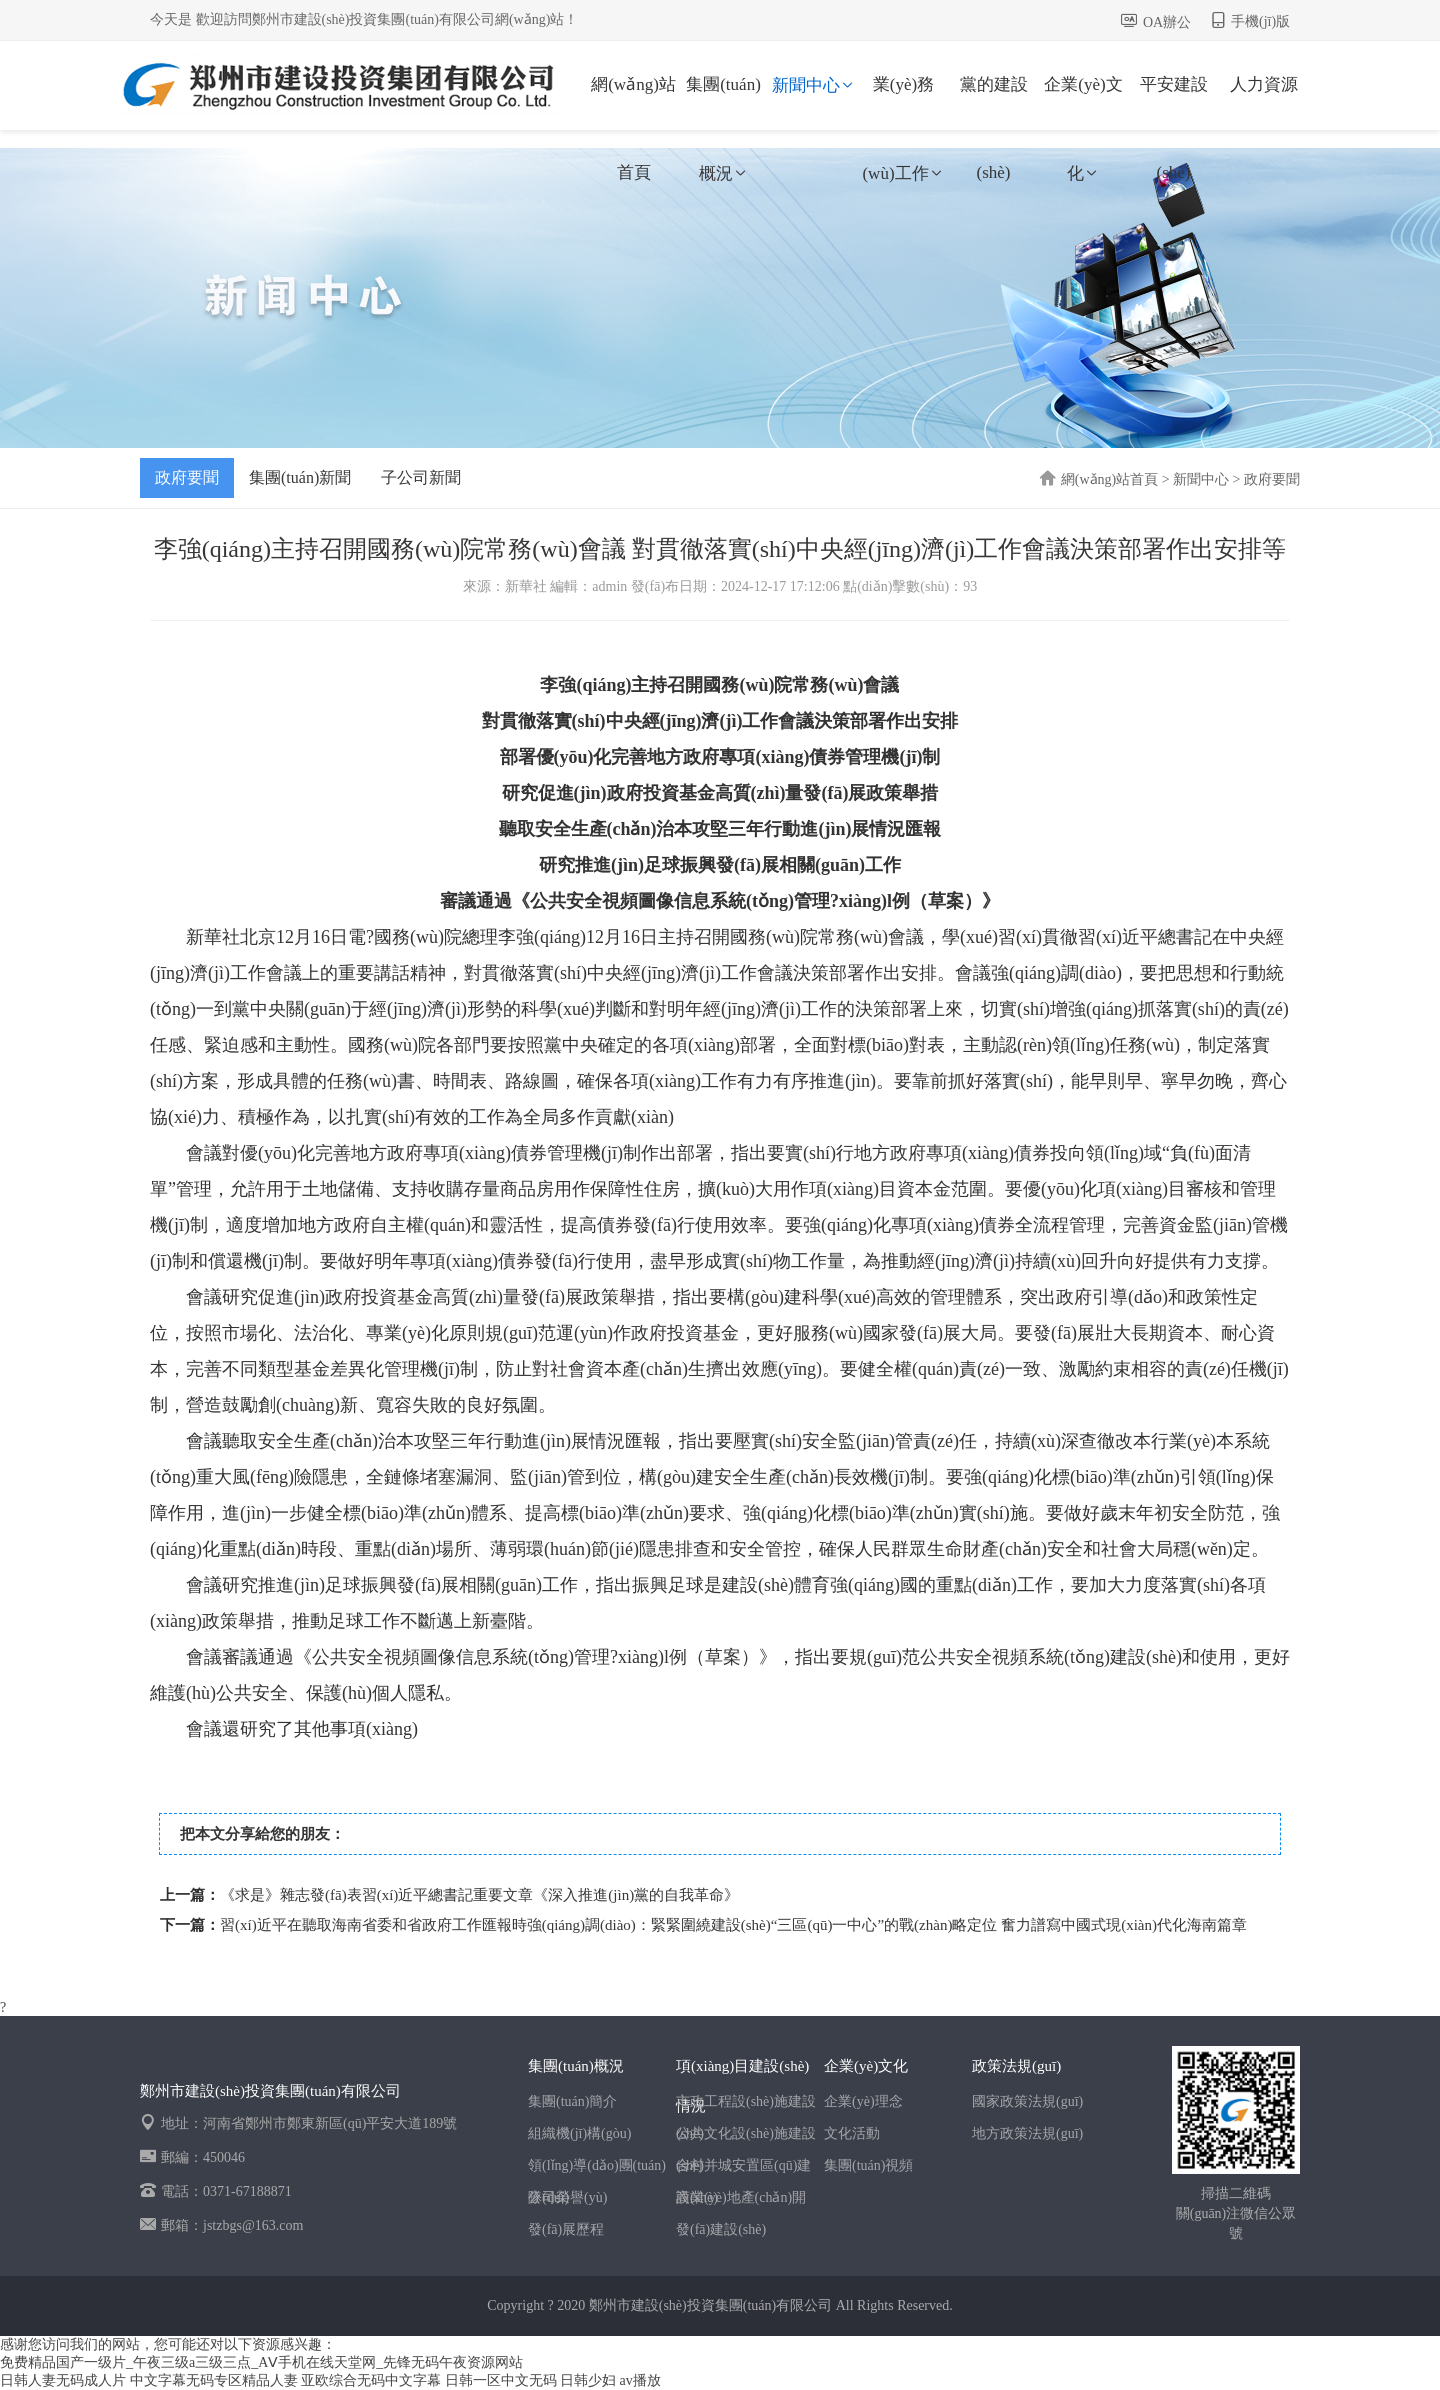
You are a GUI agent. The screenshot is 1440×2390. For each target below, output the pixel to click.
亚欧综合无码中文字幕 (371, 2380)
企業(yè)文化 (1083, 102)
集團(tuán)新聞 (300, 477)
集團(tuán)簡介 (572, 2101)
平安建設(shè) (1174, 102)
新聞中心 (814, 85)
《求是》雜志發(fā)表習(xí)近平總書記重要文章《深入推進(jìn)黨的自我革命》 (479, 1895)
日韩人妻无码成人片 (63, 2380)
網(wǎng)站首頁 (633, 102)
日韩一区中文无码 (501, 2380)
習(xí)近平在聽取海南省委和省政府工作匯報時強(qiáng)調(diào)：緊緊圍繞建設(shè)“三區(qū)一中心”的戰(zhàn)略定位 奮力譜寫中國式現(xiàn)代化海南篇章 (733, 1925)
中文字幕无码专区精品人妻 (214, 2380)
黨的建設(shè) (994, 102)
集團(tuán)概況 (723, 102)
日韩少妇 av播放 (610, 2380)
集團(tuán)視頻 (868, 2165)
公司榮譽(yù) (567, 2197)
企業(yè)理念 (863, 2101)
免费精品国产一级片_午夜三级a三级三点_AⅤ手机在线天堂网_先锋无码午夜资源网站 (261, 2362)
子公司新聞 (421, 477)
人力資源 (1264, 84)
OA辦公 (1167, 22)
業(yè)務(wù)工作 (903, 102)
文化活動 (852, 2133)
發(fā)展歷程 (566, 2229)
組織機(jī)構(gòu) (579, 2133)
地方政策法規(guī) (1027, 2133)
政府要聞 (187, 477)
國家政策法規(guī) (1027, 2101)
